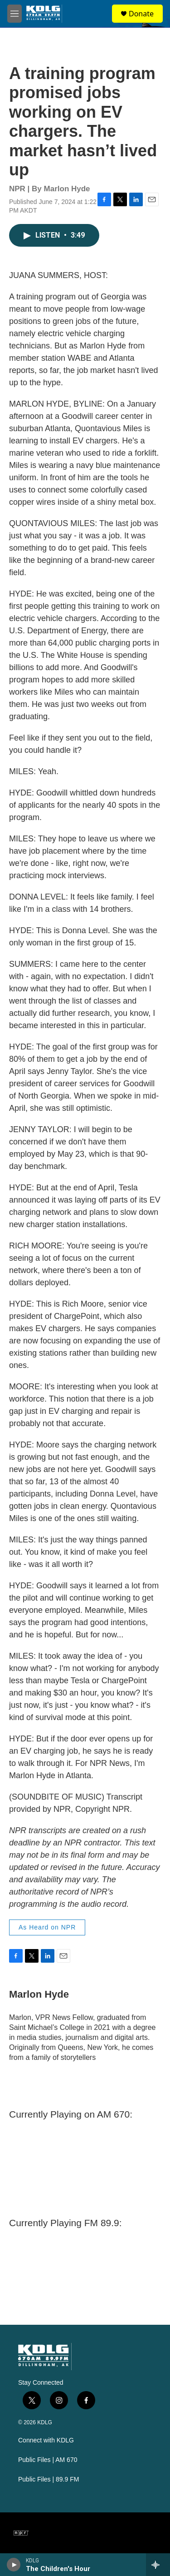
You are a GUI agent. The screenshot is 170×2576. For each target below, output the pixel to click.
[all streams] (158, 2564)
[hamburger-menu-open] (14, 14)
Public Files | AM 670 (47, 2460)
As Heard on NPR (47, 1927)
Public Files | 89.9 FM (48, 2479)
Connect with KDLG (46, 2440)
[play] (13, 2564)
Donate (141, 14)
